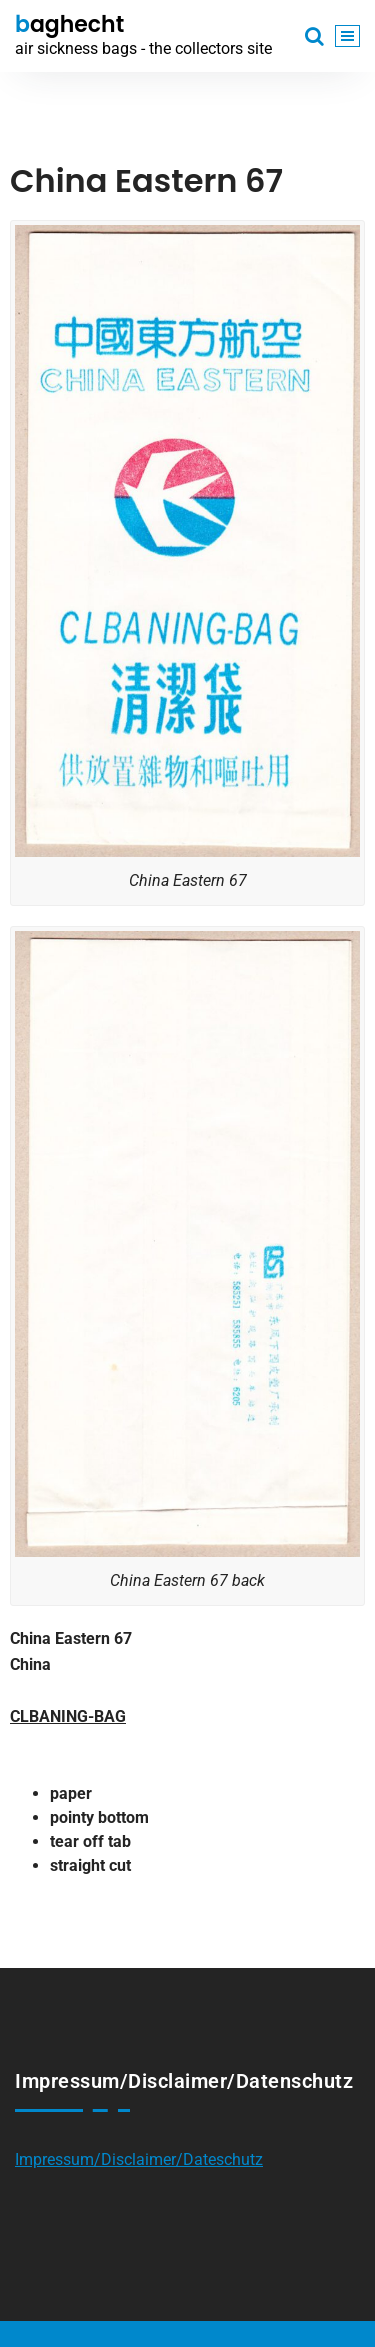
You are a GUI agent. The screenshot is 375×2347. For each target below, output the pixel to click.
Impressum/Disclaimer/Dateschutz (139, 2159)
